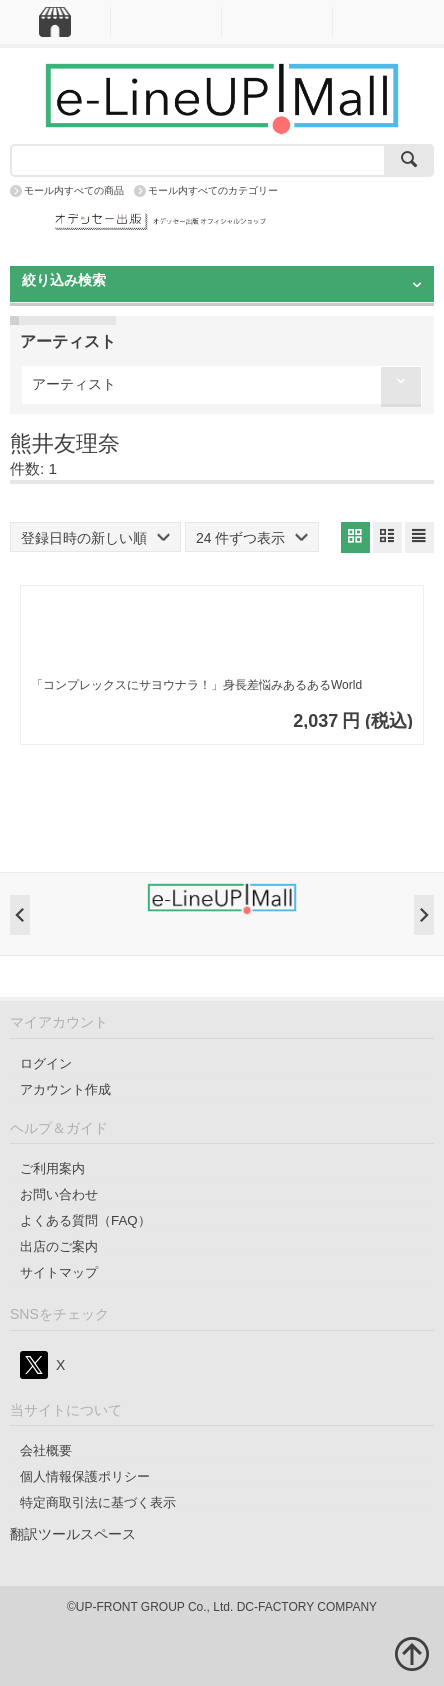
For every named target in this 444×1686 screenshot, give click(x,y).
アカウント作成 (65, 1089)
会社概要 (46, 1450)
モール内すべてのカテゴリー (213, 190)
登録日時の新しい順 (95, 538)
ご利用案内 (52, 1168)
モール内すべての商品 (74, 190)
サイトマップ (59, 1272)
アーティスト (74, 384)
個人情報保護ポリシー (85, 1476)
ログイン (46, 1063)
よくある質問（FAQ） (85, 1220)
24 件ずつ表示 (252, 538)
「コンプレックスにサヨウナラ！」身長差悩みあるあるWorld (196, 685)
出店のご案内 (59, 1246)
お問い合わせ (59, 1194)
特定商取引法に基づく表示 (98, 1502)
